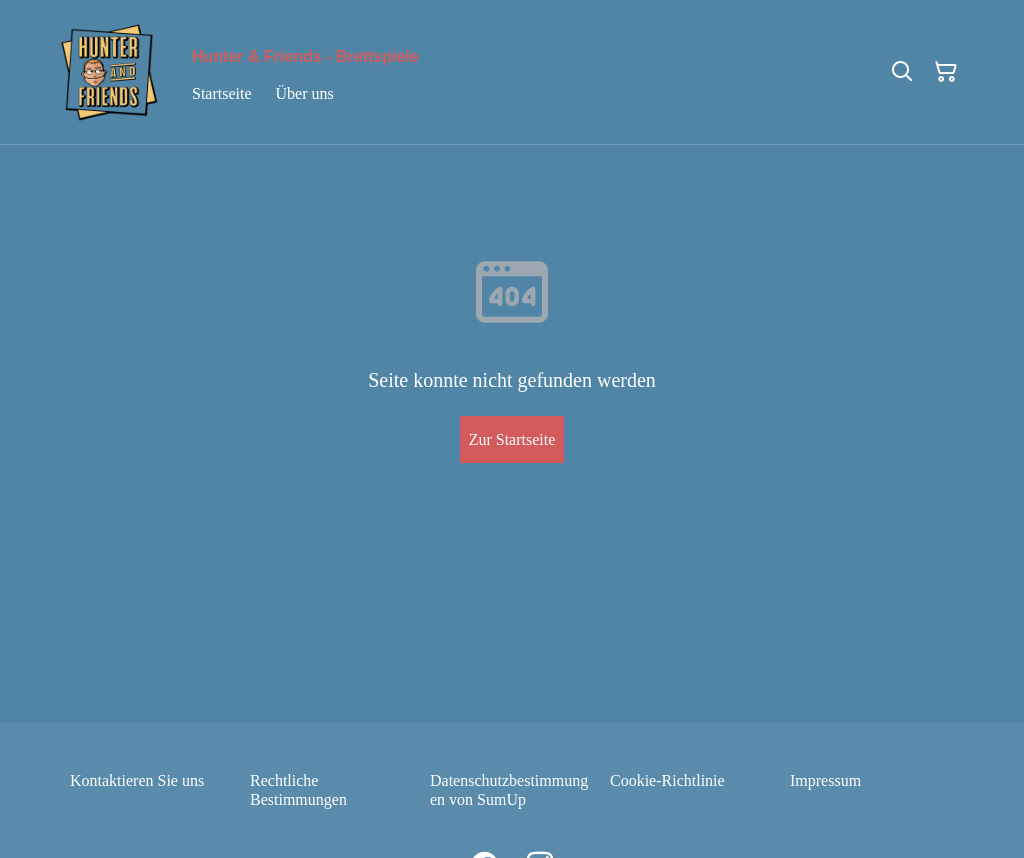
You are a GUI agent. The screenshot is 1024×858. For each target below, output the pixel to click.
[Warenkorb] (946, 72)
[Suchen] (902, 72)
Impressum (825, 780)
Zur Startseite (512, 439)
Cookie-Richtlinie (667, 780)
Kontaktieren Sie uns (137, 780)
